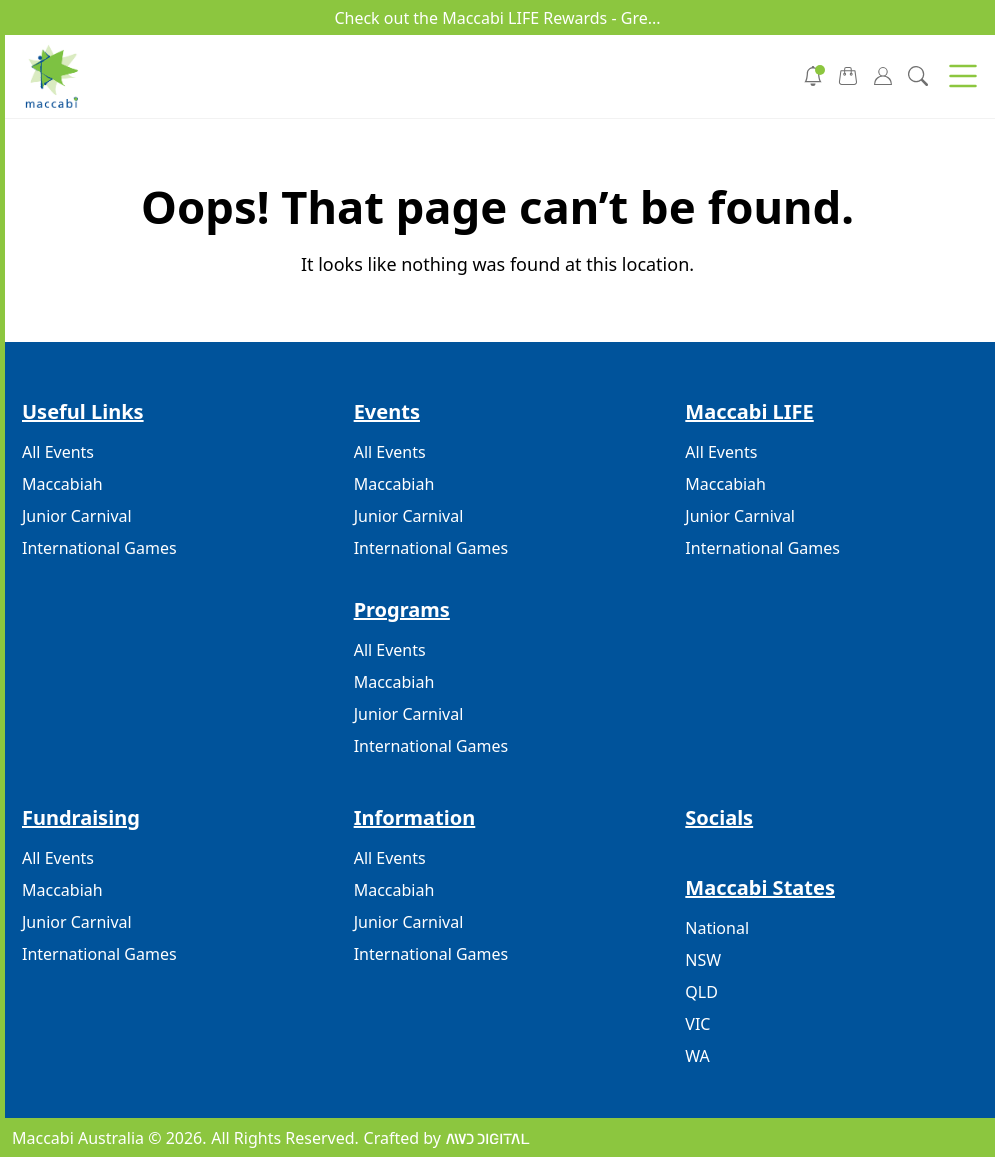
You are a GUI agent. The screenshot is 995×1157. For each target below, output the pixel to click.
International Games (99, 548)
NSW (703, 960)
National (717, 928)
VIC (697, 1024)
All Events (58, 452)
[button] (963, 76)
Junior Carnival (77, 516)
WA (697, 1056)
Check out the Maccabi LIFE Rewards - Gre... (497, 18)
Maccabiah (62, 484)
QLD (701, 992)
